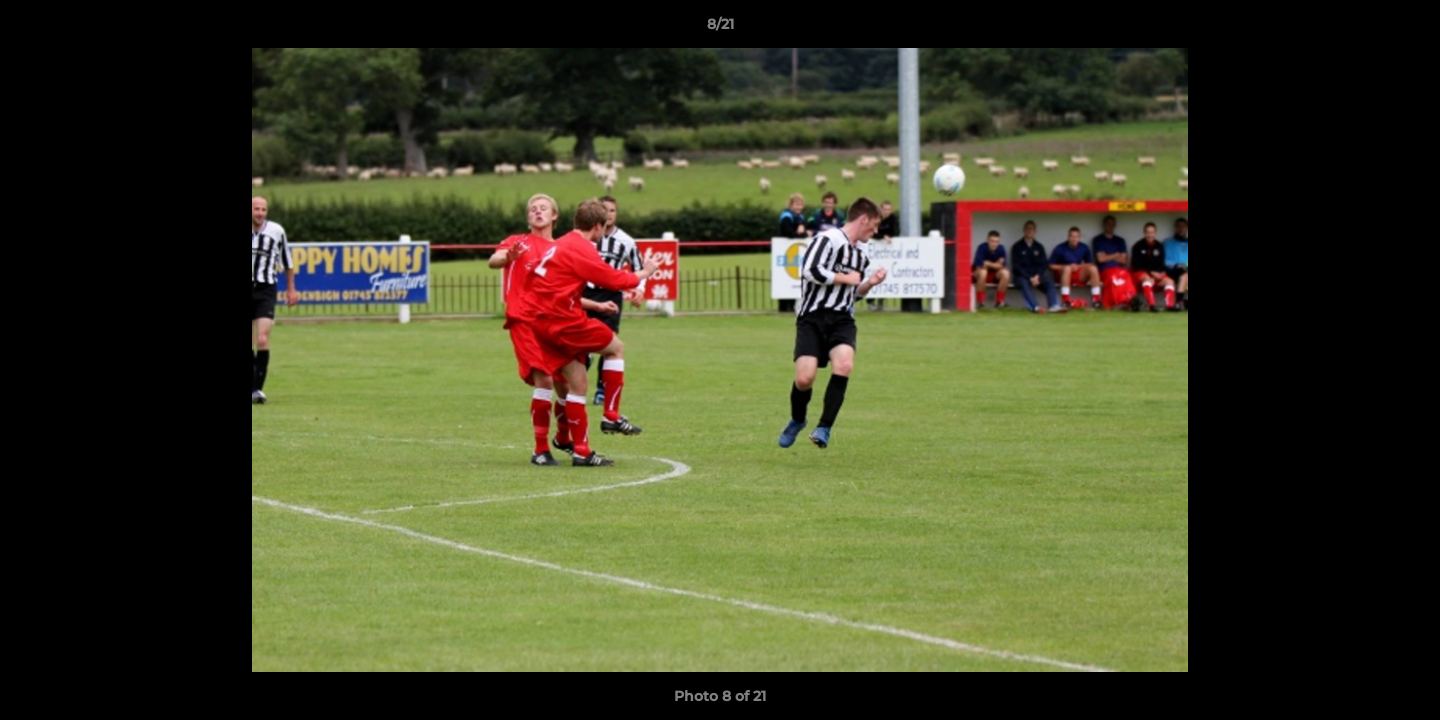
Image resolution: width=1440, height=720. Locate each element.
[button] (1404, 29)
